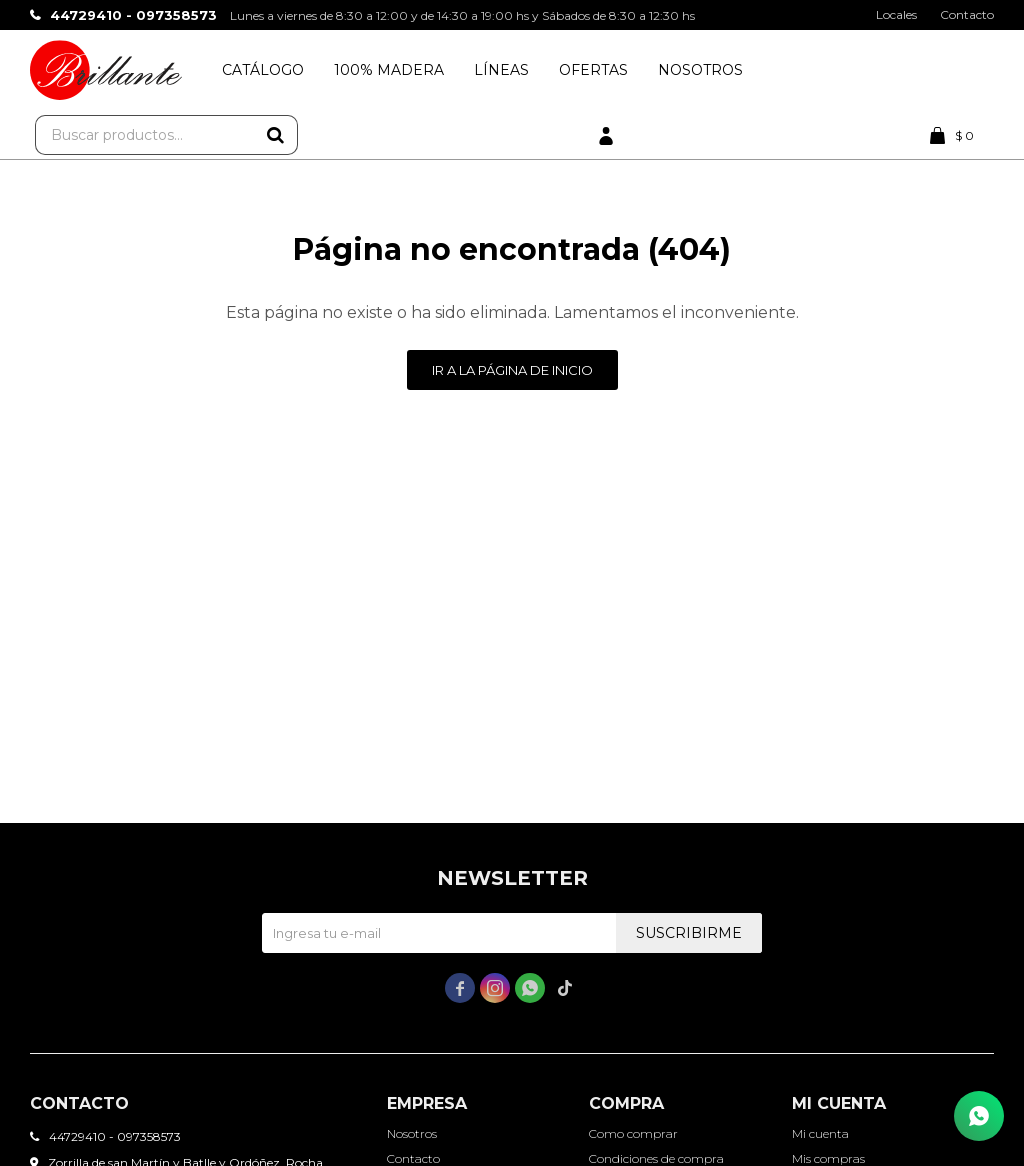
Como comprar (633, 1133)
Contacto (967, 14)
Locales (896, 14)
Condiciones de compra (656, 1158)
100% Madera (389, 70)
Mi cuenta (820, 1133)
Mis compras (828, 1158)
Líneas (501, 70)
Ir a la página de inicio (512, 370)
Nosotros (700, 70)
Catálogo (263, 70)
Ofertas (593, 70)
